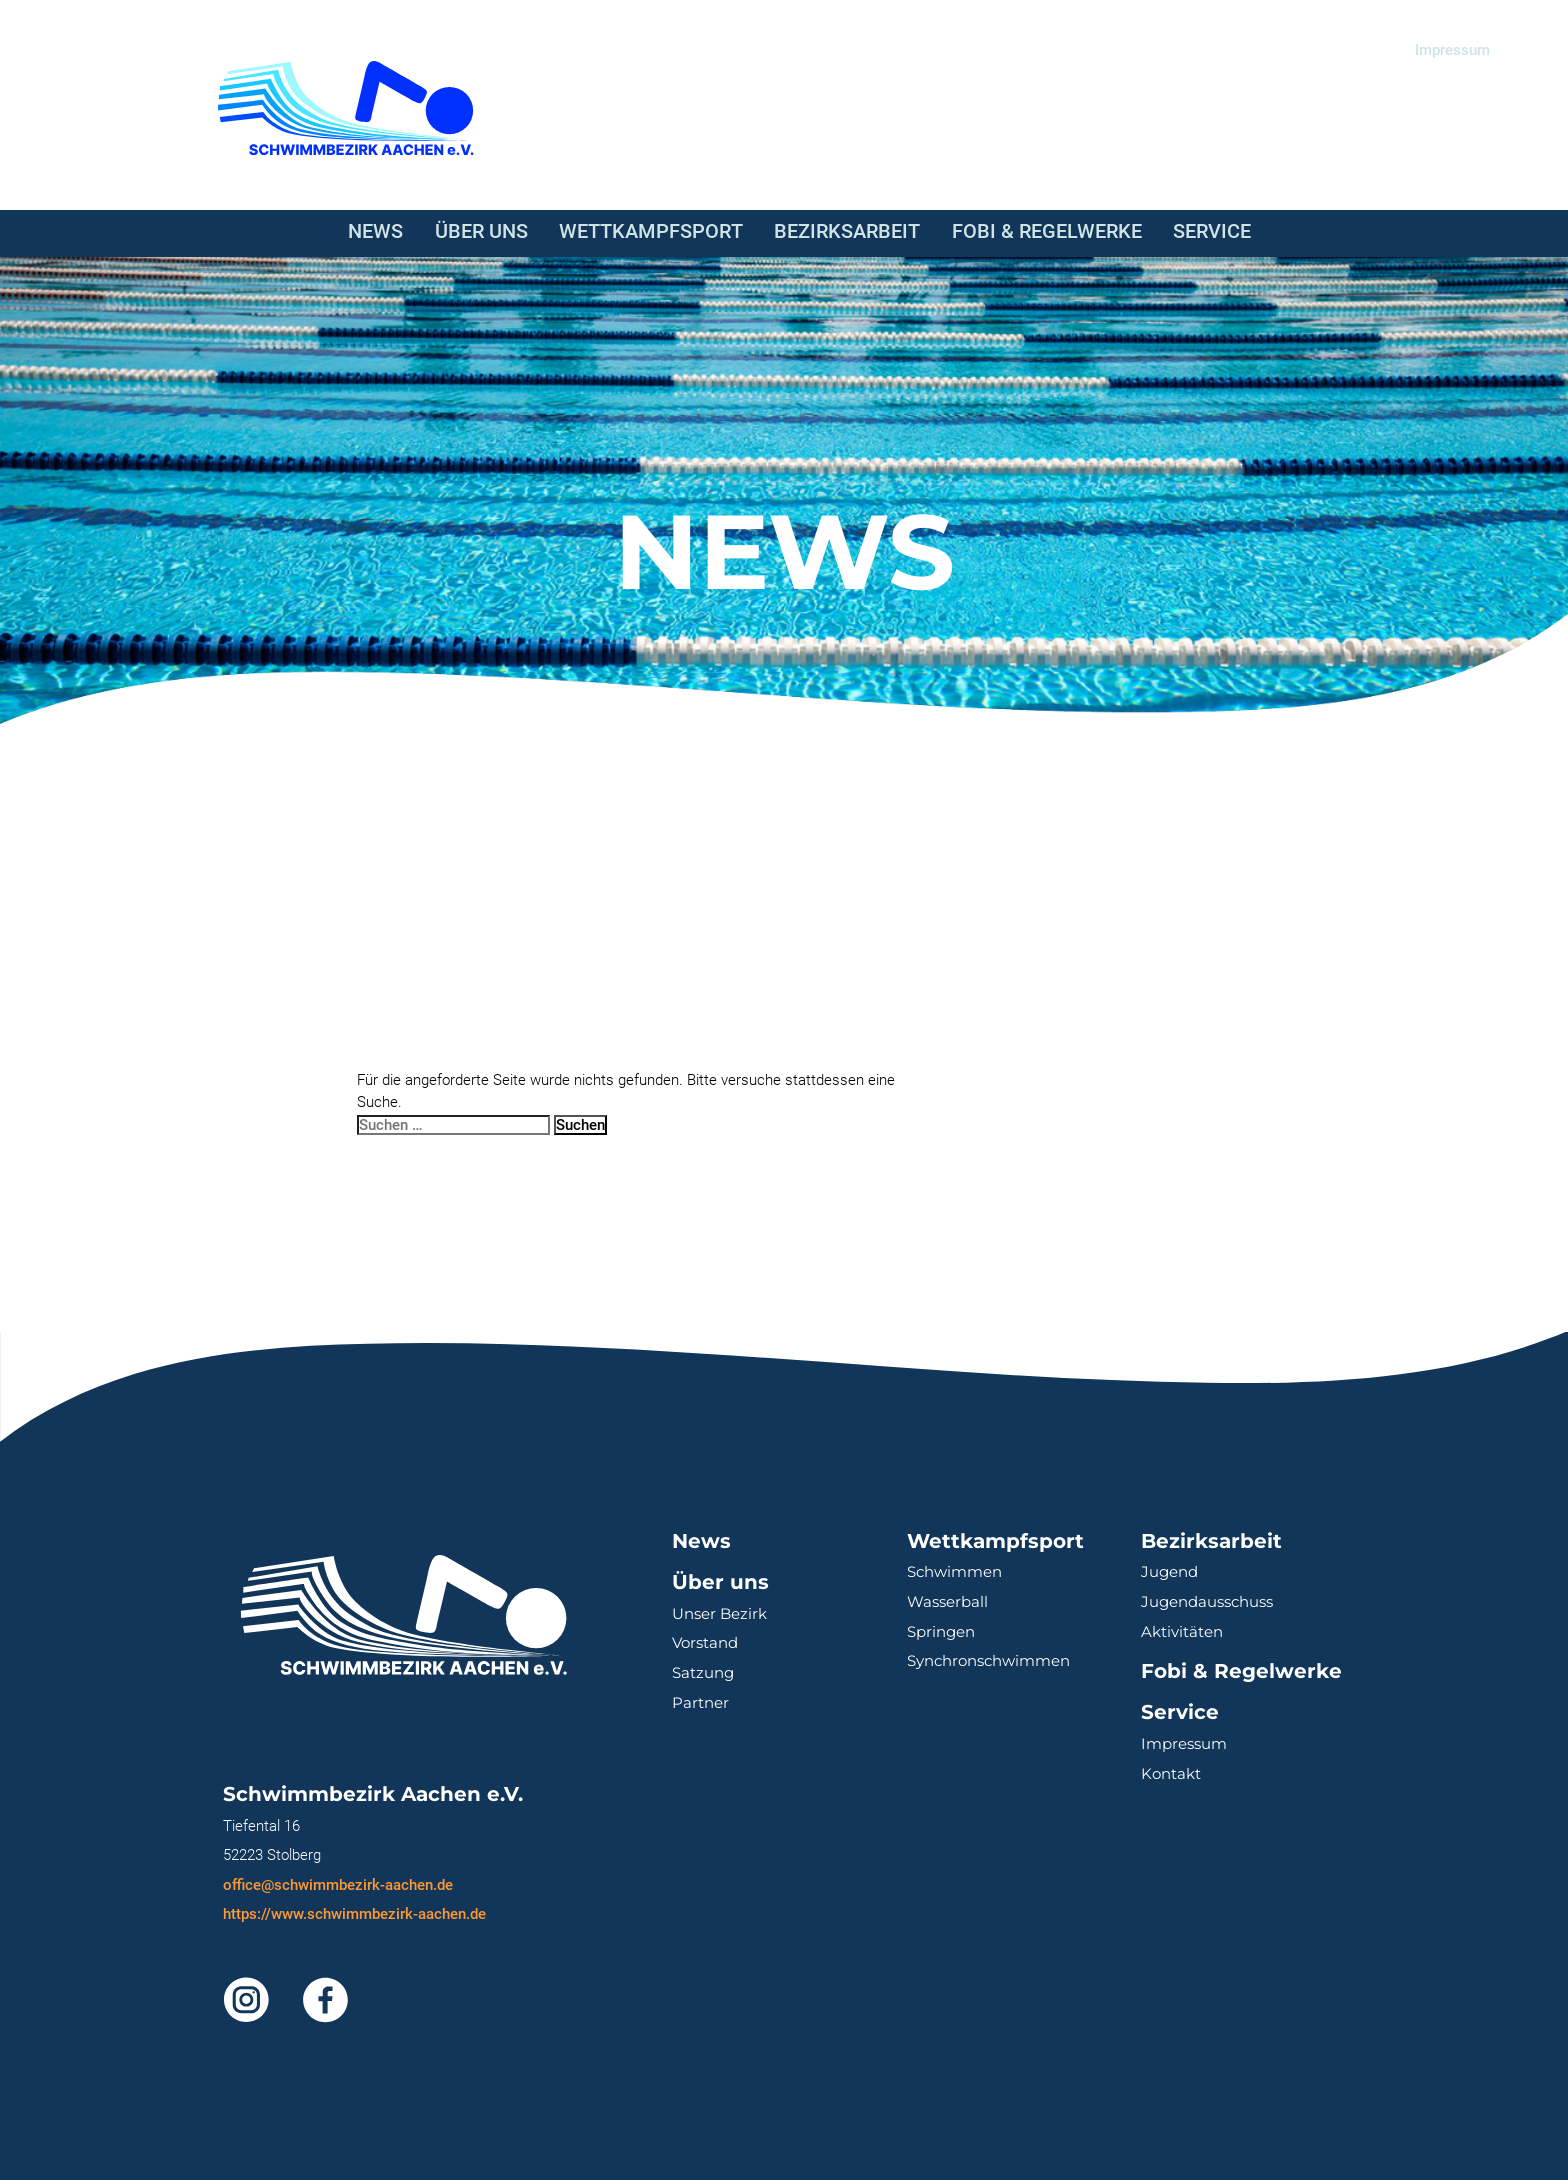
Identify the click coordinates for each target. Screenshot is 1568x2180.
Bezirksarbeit (847, 231)
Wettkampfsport (651, 231)
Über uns (481, 231)
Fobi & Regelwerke (1047, 231)
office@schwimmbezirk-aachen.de (338, 1885)
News (375, 231)
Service (1212, 231)
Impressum (1452, 50)
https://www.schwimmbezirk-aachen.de (354, 1914)
